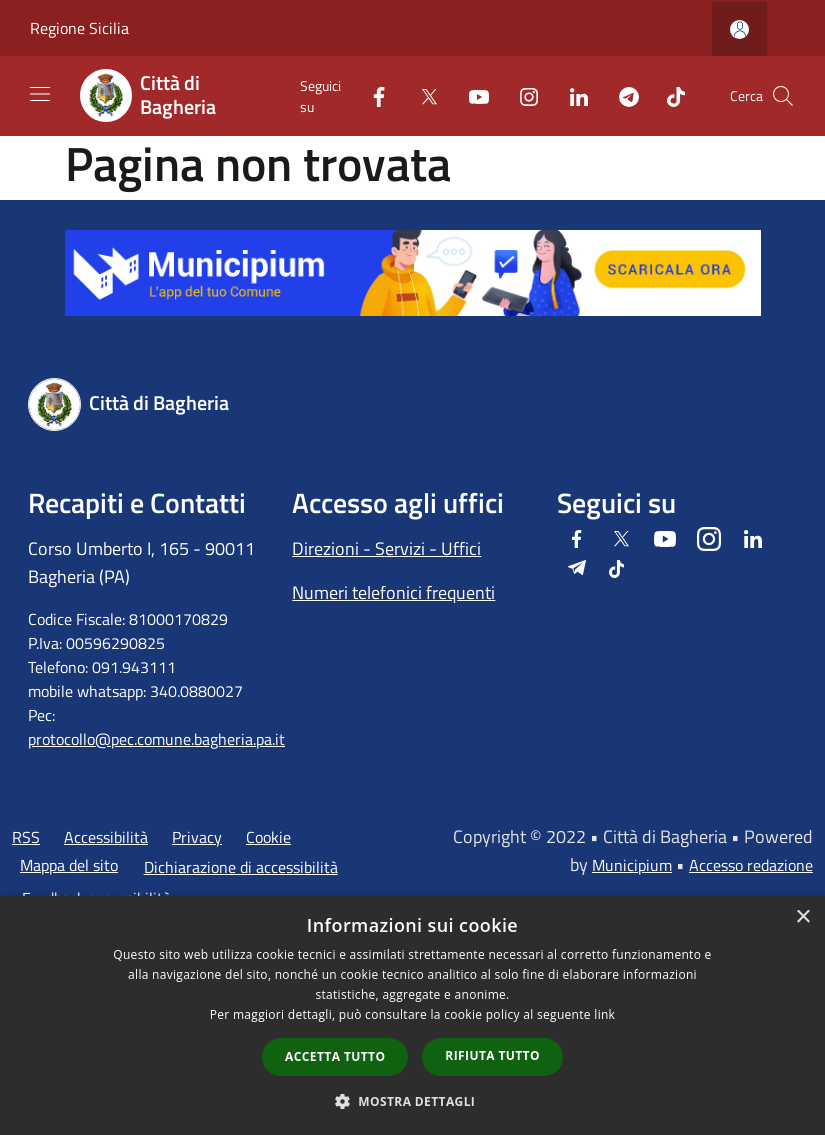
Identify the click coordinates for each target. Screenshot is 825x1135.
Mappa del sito (69, 865)
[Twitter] (421, 95)
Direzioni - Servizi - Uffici (386, 548)
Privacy (197, 837)
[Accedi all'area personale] (739, 29)
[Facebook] (371, 95)
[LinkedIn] (571, 95)
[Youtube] (471, 95)
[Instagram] (521, 95)
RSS (26, 837)
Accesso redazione (751, 865)
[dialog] (412, 1015)
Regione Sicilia (79, 28)
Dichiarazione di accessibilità (241, 867)
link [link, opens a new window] (604, 1014)
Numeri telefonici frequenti (393, 592)
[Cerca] (783, 96)
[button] (413, 1101)
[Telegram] (621, 95)
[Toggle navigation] (40, 94)
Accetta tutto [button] (335, 1056)
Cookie (268, 837)
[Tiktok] (668, 95)
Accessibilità (106, 837)
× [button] (802, 917)
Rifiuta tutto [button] (492, 1055)
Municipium (632, 865)
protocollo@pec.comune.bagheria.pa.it (156, 739)
